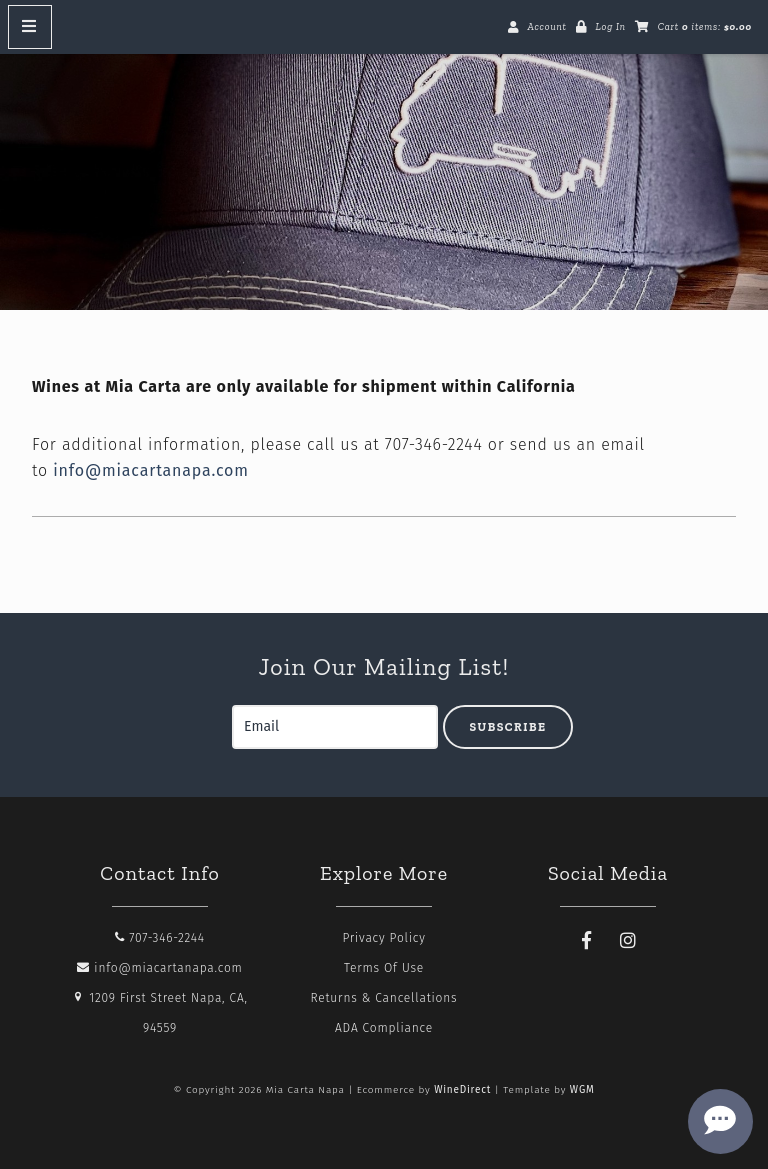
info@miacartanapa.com (150, 470)
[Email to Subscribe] (335, 727)
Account (546, 27)
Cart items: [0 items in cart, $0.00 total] (705, 27)
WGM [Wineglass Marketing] (582, 1090)
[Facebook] (587, 941)
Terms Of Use (384, 968)
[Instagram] (629, 941)
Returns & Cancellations (384, 998)
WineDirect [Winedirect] (462, 1090)
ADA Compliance (384, 1028)
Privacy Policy (383, 938)
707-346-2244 (160, 938)
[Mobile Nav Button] (30, 27)
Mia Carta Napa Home (384, 171)
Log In (610, 27)
